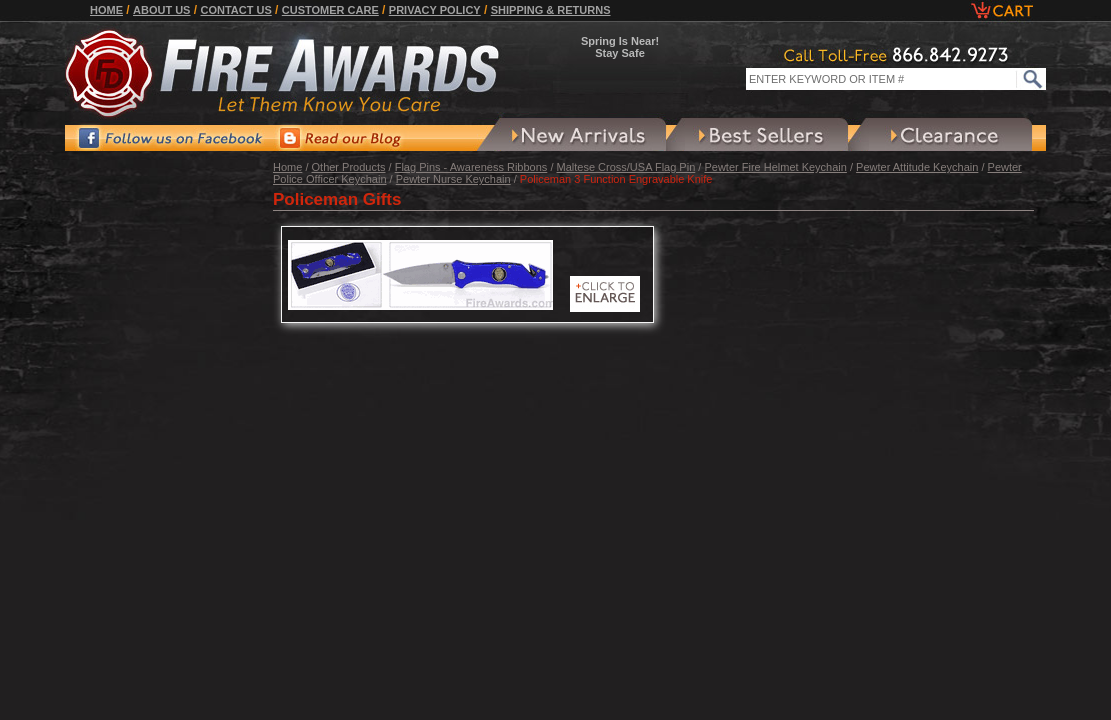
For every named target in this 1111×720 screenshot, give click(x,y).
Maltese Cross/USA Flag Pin (626, 167)
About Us (161, 10)
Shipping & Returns (551, 10)
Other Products (349, 167)
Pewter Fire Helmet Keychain (775, 167)
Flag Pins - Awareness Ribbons (471, 167)
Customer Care (330, 10)
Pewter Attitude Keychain (917, 167)
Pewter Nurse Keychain (453, 179)
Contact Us (235, 10)
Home (106, 10)
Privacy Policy (435, 10)
